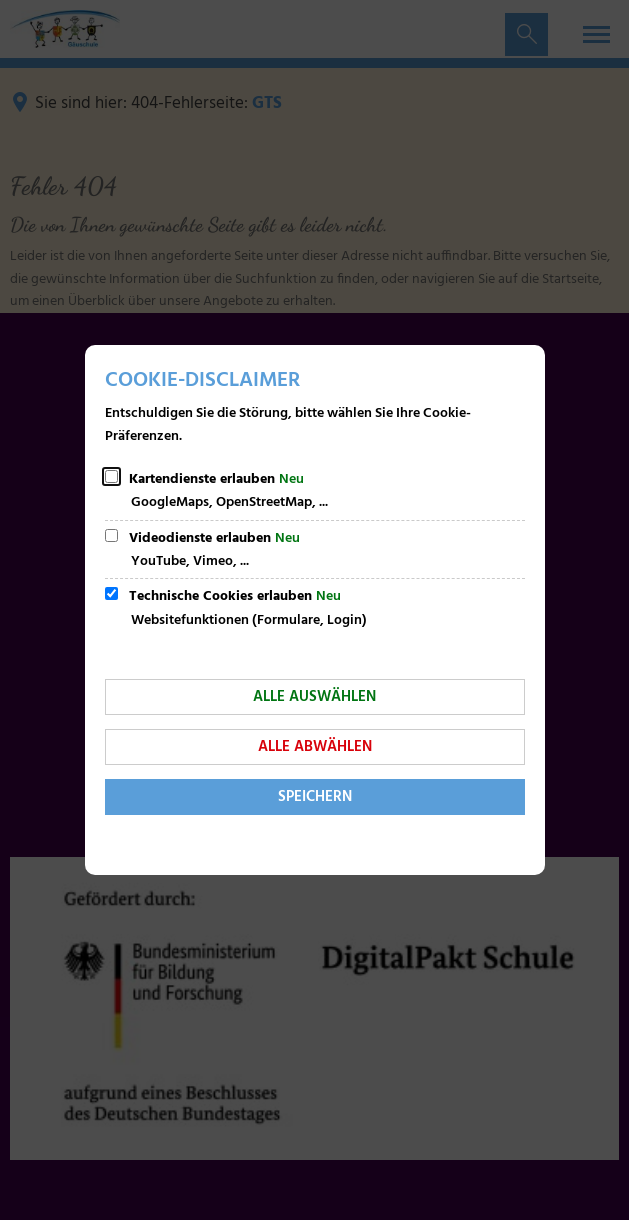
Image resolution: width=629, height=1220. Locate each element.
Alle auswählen (314, 697)
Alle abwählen (315, 747)
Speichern (315, 797)
